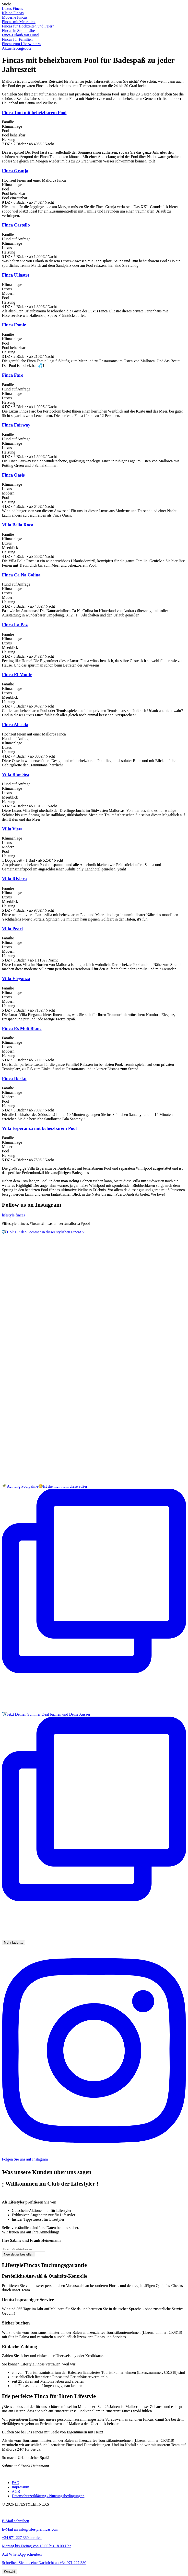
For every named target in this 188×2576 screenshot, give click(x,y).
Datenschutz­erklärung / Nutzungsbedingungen (48, 2496)
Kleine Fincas (13, 13)
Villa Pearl (12, 928)
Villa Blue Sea (15, 774)
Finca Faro (12, 375)
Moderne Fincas (14, 17)
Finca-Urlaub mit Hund (20, 35)
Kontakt (9, 2571)
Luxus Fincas (12, 8)
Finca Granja (15, 170)
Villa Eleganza (16, 978)
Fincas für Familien (17, 39)
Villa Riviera (14, 878)
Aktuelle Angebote (16, 48)
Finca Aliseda (15, 724)
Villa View (12, 828)
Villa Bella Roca (17, 524)
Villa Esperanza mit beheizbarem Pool (39, 1128)
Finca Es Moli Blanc (22, 1028)
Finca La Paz (15, 624)
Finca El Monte (17, 674)
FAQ (15, 2483)
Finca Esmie (14, 324)
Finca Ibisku (14, 1078)
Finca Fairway (16, 424)
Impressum (20, 2487)
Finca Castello (16, 224)
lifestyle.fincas (13, 1215)
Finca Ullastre (15, 275)
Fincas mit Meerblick (18, 22)
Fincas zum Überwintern (21, 44)
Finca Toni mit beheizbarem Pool (34, 112)
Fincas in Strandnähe (18, 30)
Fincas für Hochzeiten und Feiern (28, 26)
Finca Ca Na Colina (21, 574)
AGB (16, 2491)
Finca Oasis (13, 475)
